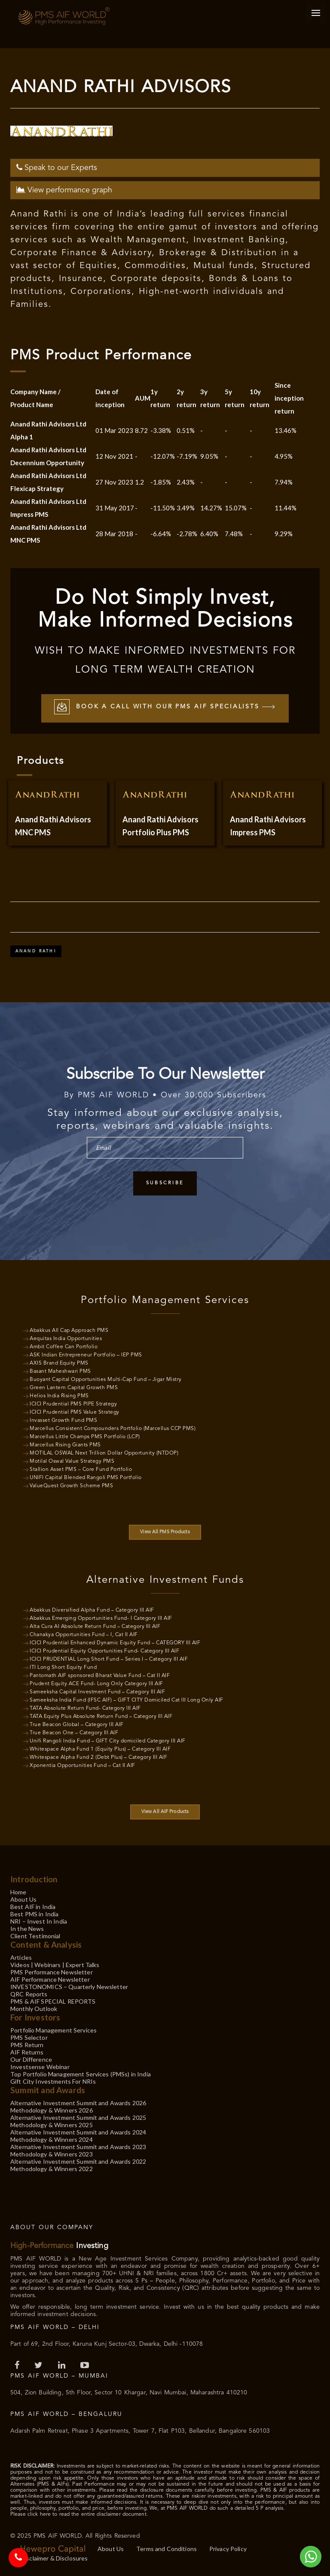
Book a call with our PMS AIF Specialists (165, 708)
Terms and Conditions (166, 2548)
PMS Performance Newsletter (51, 1972)
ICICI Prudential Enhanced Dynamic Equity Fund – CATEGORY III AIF (115, 1643)
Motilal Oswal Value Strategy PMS (72, 1461)
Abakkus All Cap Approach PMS (69, 1330)
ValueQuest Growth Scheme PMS (71, 1486)
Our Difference (31, 2059)
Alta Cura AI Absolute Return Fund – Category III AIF (95, 1626)
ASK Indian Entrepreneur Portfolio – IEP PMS (86, 1355)
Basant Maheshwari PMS (60, 1371)
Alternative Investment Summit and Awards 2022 (78, 2161)
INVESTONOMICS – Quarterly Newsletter (69, 1986)
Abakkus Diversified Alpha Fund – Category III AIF (92, 1610)
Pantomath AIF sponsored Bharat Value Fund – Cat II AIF (100, 1675)
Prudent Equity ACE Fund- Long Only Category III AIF (96, 1683)
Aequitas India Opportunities (66, 1338)
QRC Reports (29, 1994)
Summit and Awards (47, 2090)
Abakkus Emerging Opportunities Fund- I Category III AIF (101, 1618)
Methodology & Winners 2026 (51, 2110)
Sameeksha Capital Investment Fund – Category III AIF (97, 1692)
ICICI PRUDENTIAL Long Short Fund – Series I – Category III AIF (109, 1659)
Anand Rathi (35, 951)
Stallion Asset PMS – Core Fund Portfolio (81, 1469)
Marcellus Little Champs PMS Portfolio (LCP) (85, 1436)
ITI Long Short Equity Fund (63, 1667)
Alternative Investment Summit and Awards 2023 (78, 2146)
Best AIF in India (32, 1906)
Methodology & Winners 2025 (51, 2124)
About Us (23, 1899)
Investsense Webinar (40, 2066)
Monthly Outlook (33, 2008)
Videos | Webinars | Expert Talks (54, 1964)
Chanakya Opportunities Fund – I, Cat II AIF (84, 1634)
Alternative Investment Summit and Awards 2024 (78, 2132)
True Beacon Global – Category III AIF (77, 1724)
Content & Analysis (46, 1944)
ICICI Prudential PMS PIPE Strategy (73, 1404)
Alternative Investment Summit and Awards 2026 (78, 2103)
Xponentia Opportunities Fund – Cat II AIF (82, 1765)
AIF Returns (27, 2052)
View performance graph (64, 190)
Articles (21, 1957)
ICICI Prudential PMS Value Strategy (74, 1412)
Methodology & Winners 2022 (51, 2168)
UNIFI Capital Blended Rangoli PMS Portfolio (86, 1477)
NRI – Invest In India (38, 1921)
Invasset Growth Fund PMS (63, 1420)
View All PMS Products (164, 1532)
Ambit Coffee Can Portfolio (64, 1347)
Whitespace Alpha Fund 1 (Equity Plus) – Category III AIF (100, 1749)
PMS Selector (29, 2037)
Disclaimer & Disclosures (54, 2558)
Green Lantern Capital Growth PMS (74, 1387)
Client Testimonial (35, 1936)
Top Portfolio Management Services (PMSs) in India (80, 2074)
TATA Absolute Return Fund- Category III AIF (85, 1708)
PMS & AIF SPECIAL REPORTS (53, 2001)
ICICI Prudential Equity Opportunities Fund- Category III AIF (104, 1651)
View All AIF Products (165, 1812)
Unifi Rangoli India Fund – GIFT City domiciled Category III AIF (108, 1741)
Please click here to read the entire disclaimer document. (79, 2514)
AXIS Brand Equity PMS (59, 1363)
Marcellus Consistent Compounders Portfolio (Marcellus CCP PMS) (113, 1428)
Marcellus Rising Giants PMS (65, 1445)
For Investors (35, 2017)
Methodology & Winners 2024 (51, 2139)
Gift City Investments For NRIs (53, 2081)
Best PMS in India (34, 1914)
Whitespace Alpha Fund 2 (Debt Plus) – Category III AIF (98, 1757)
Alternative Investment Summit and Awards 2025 (78, 2117)
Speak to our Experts (56, 168)
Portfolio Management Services (53, 2030)
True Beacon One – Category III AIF (74, 1733)
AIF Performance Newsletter (50, 1979)
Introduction (33, 1879)
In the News (27, 1928)
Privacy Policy (228, 2548)
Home (18, 1892)
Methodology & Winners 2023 (51, 2154)
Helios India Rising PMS (59, 1396)
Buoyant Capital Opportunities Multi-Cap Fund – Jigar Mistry (106, 1379)
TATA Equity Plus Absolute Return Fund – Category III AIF (101, 1716)
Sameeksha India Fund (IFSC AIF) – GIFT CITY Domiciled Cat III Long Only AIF (126, 1700)
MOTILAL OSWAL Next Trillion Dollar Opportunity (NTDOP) (104, 1453)
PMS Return (26, 2044)
